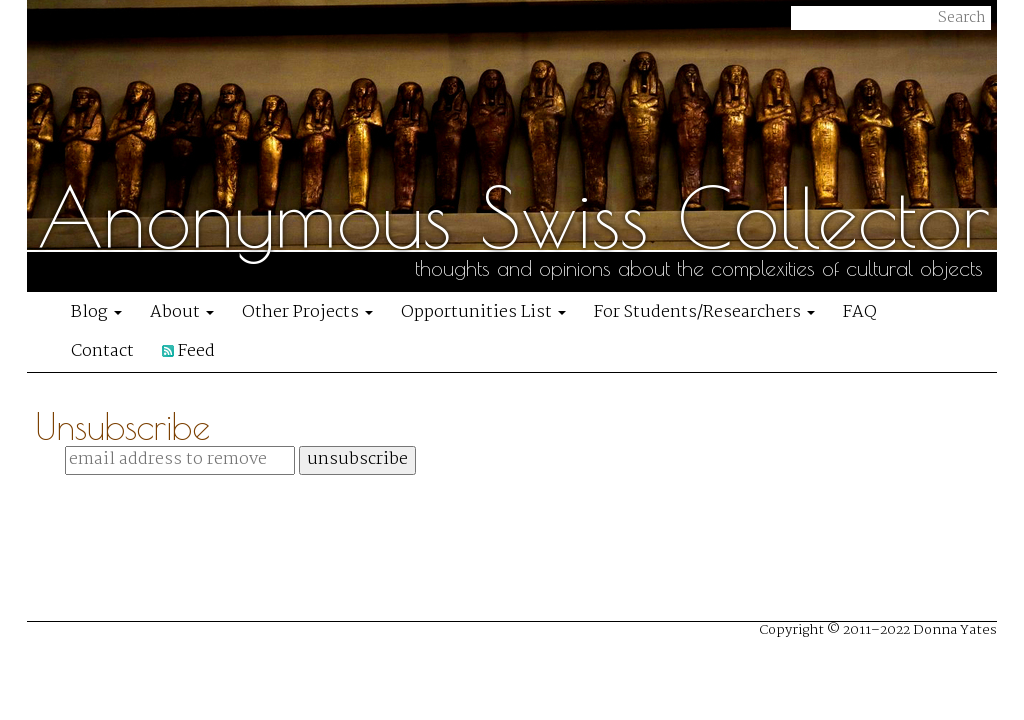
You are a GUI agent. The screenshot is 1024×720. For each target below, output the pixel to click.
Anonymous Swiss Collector (514, 217)
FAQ (860, 312)
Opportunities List (483, 312)
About (182, 312)
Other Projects (307, 312)
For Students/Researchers (704, 312)
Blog (96, 312)
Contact (102, 351)
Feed (188, 351)
